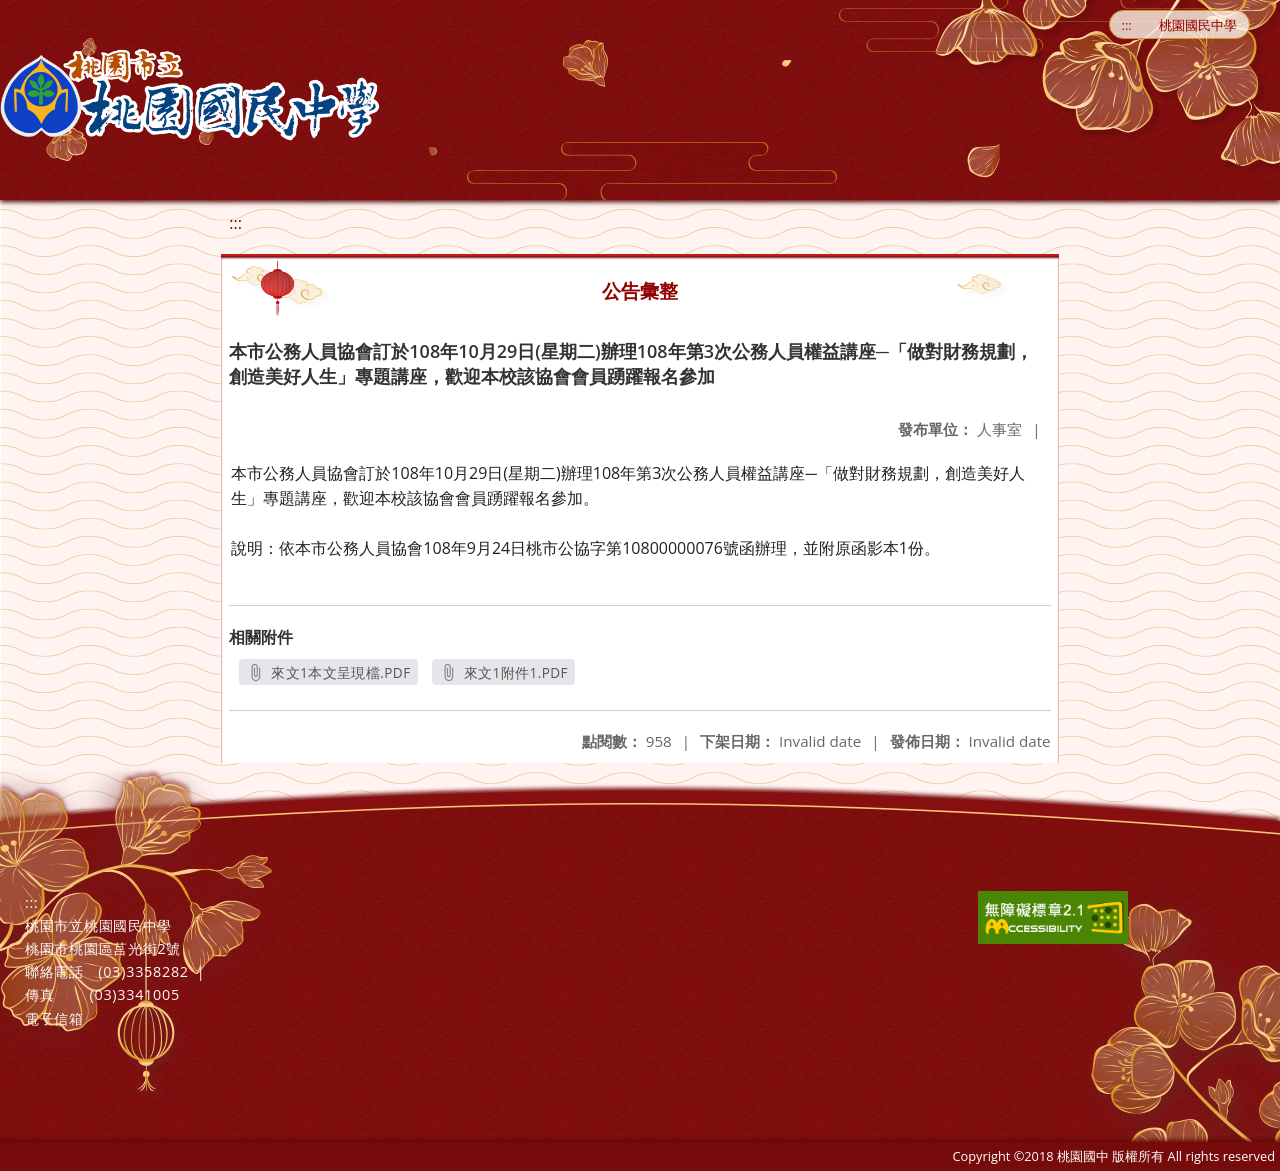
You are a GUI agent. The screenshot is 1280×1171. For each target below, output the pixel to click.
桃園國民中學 (1198, 25)
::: (1127, 25)
